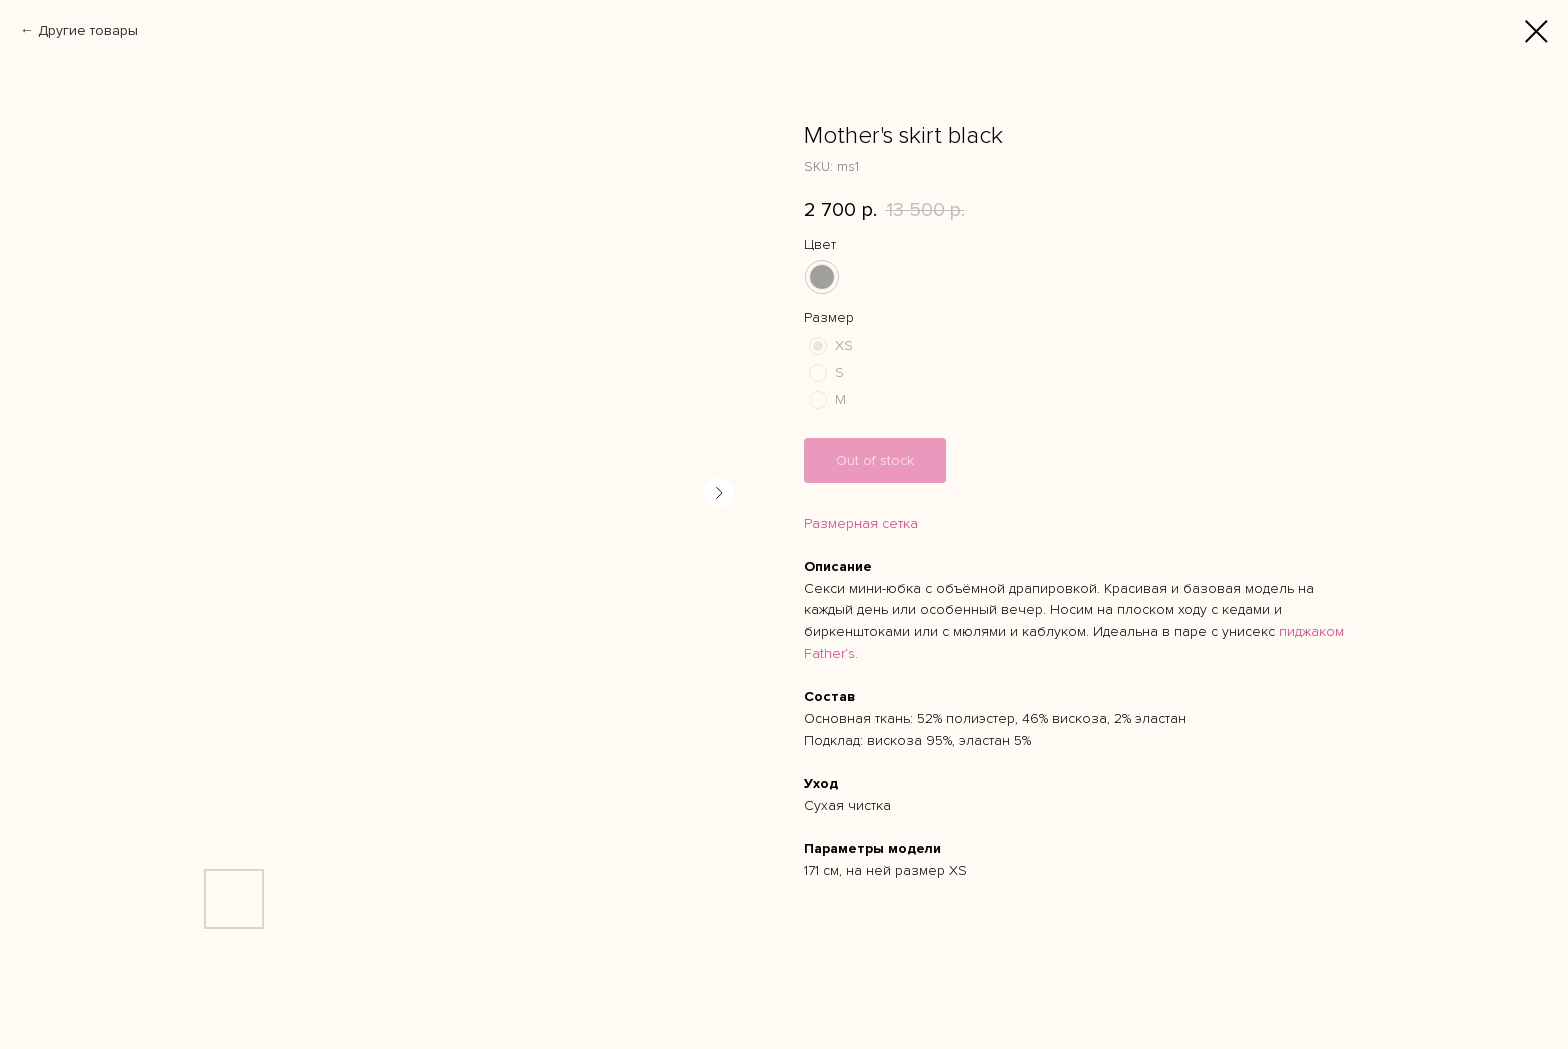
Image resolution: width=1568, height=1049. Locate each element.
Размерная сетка (861, 523)
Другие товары (88, 30)
